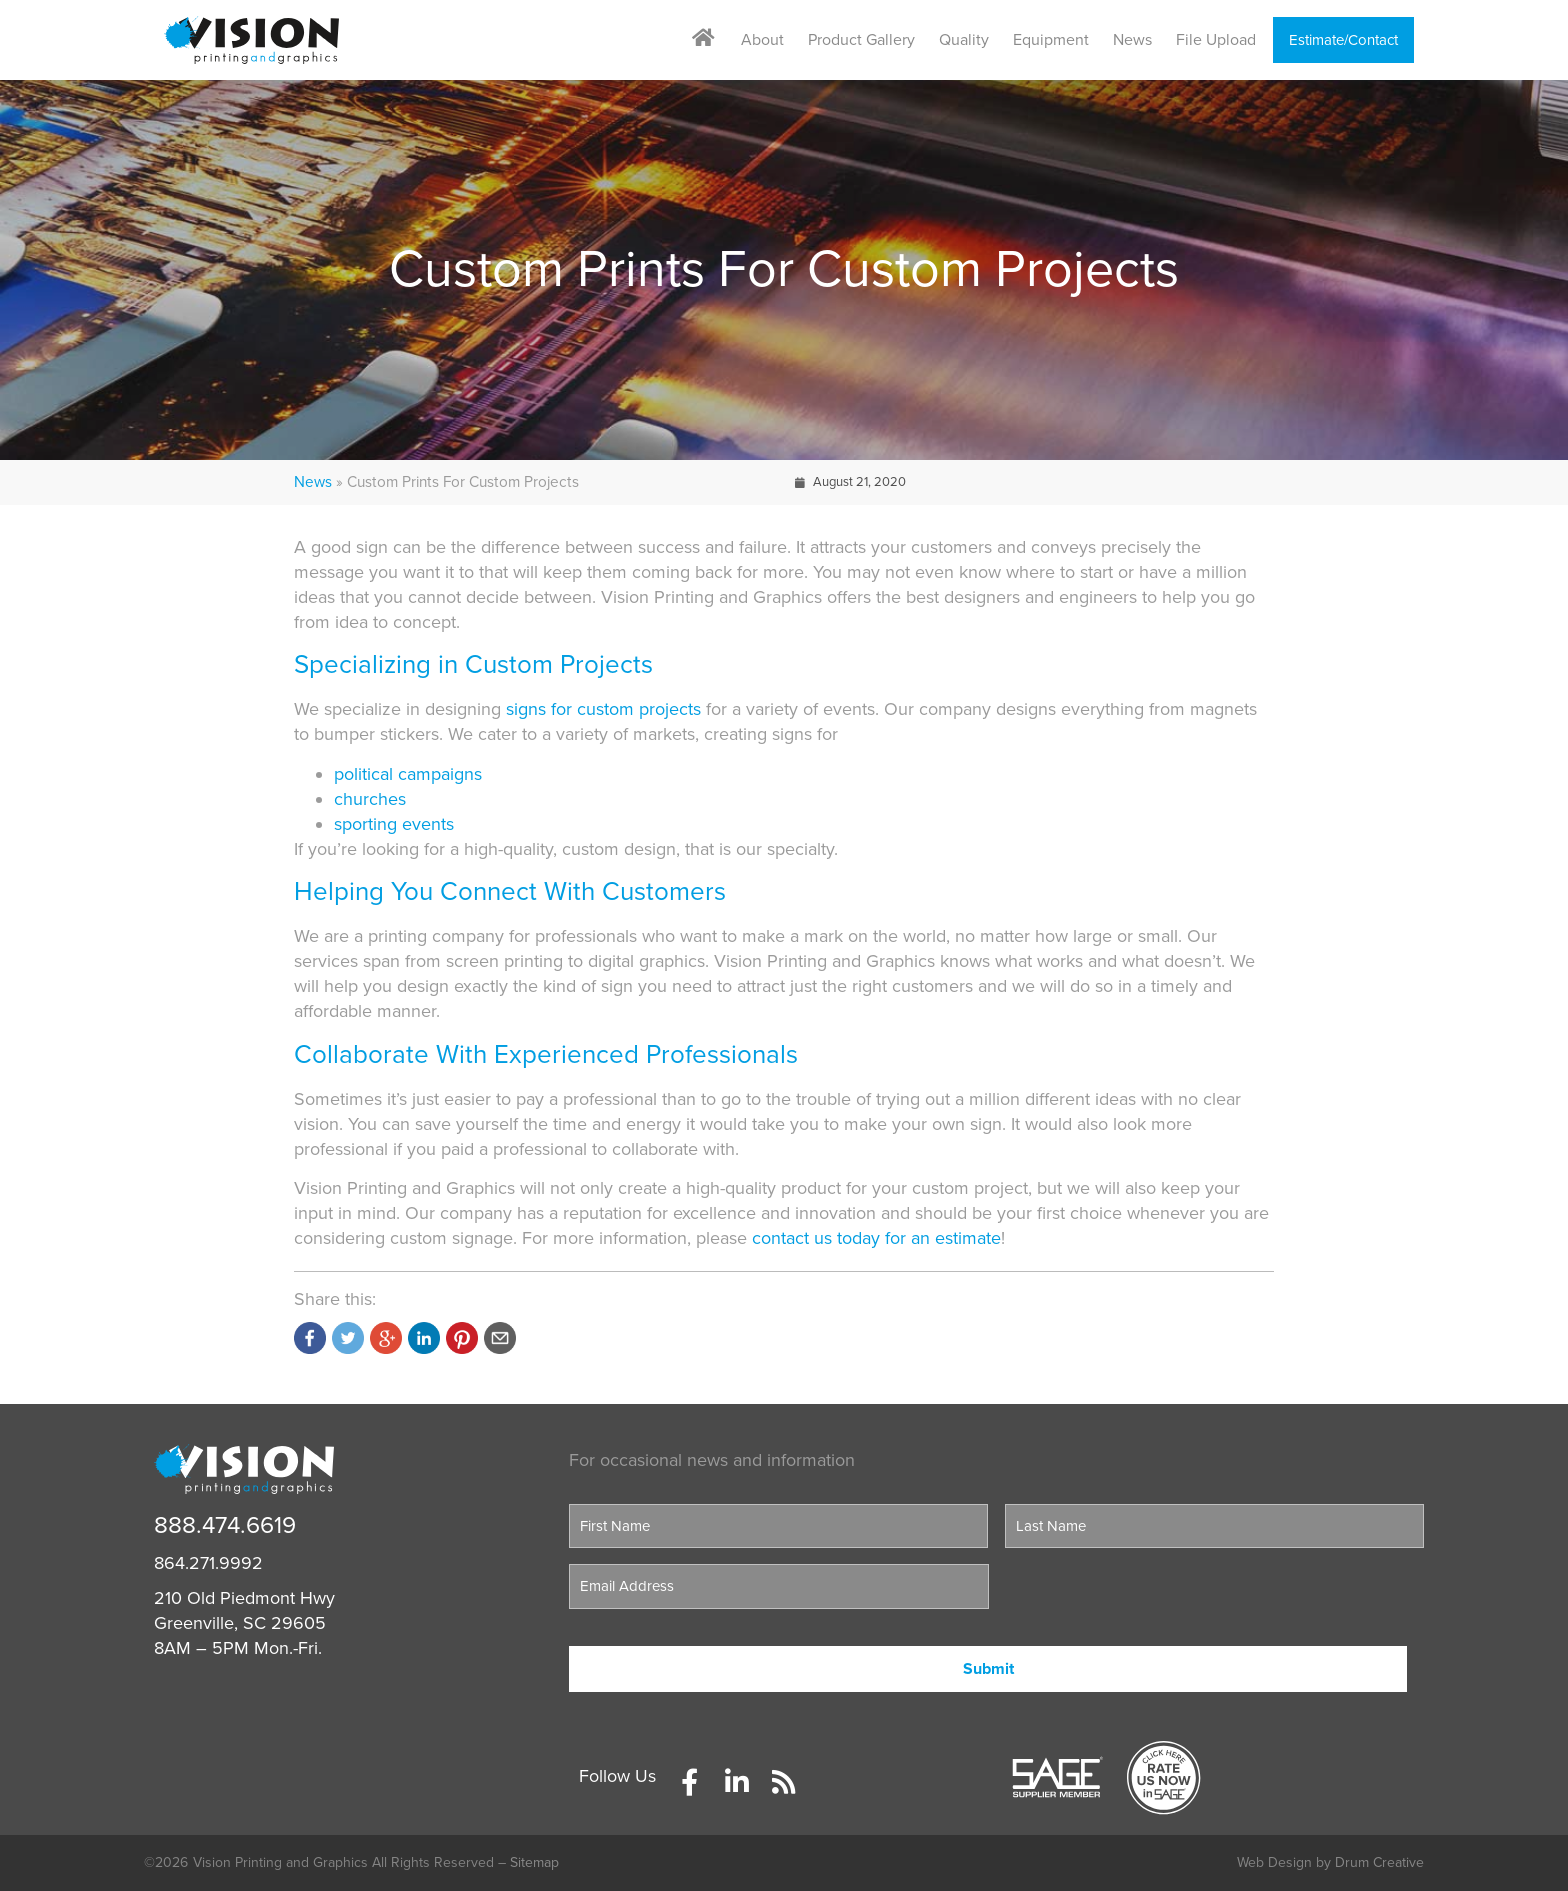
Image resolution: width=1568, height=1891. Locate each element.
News (1132, 40)
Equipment (1051, 40)
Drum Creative (1379, 1862)
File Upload (1216, 40)
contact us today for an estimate (876, 1238)
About (762, 40)
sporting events (394, 824)
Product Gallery (861, 40)
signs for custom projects (603, 709)
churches (370, 799)
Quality (964, 40)
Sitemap (534, 1862)
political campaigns (408, 774)
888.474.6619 (225, 1525)
